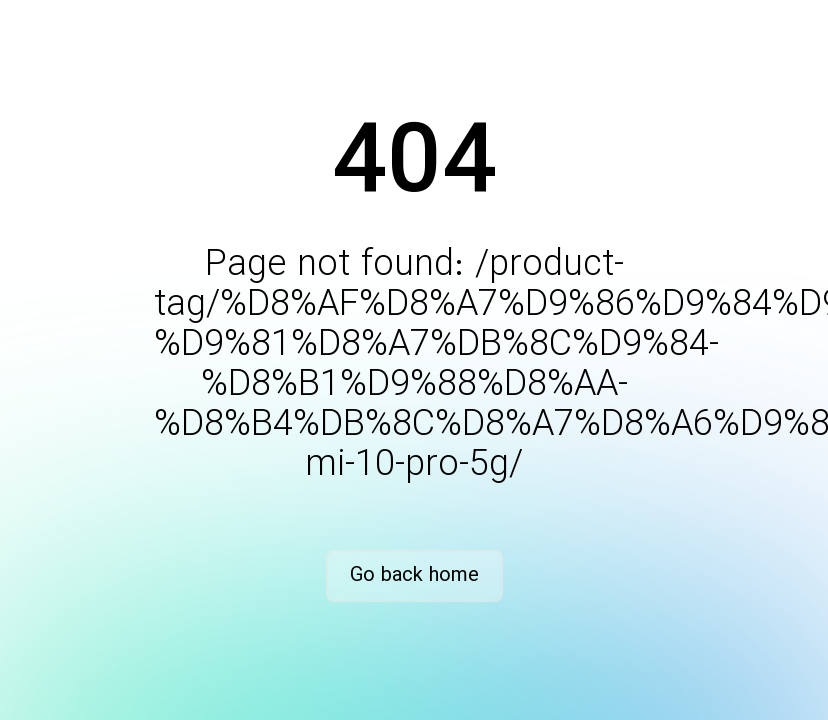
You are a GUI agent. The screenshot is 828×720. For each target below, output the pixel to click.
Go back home (414, 575)
